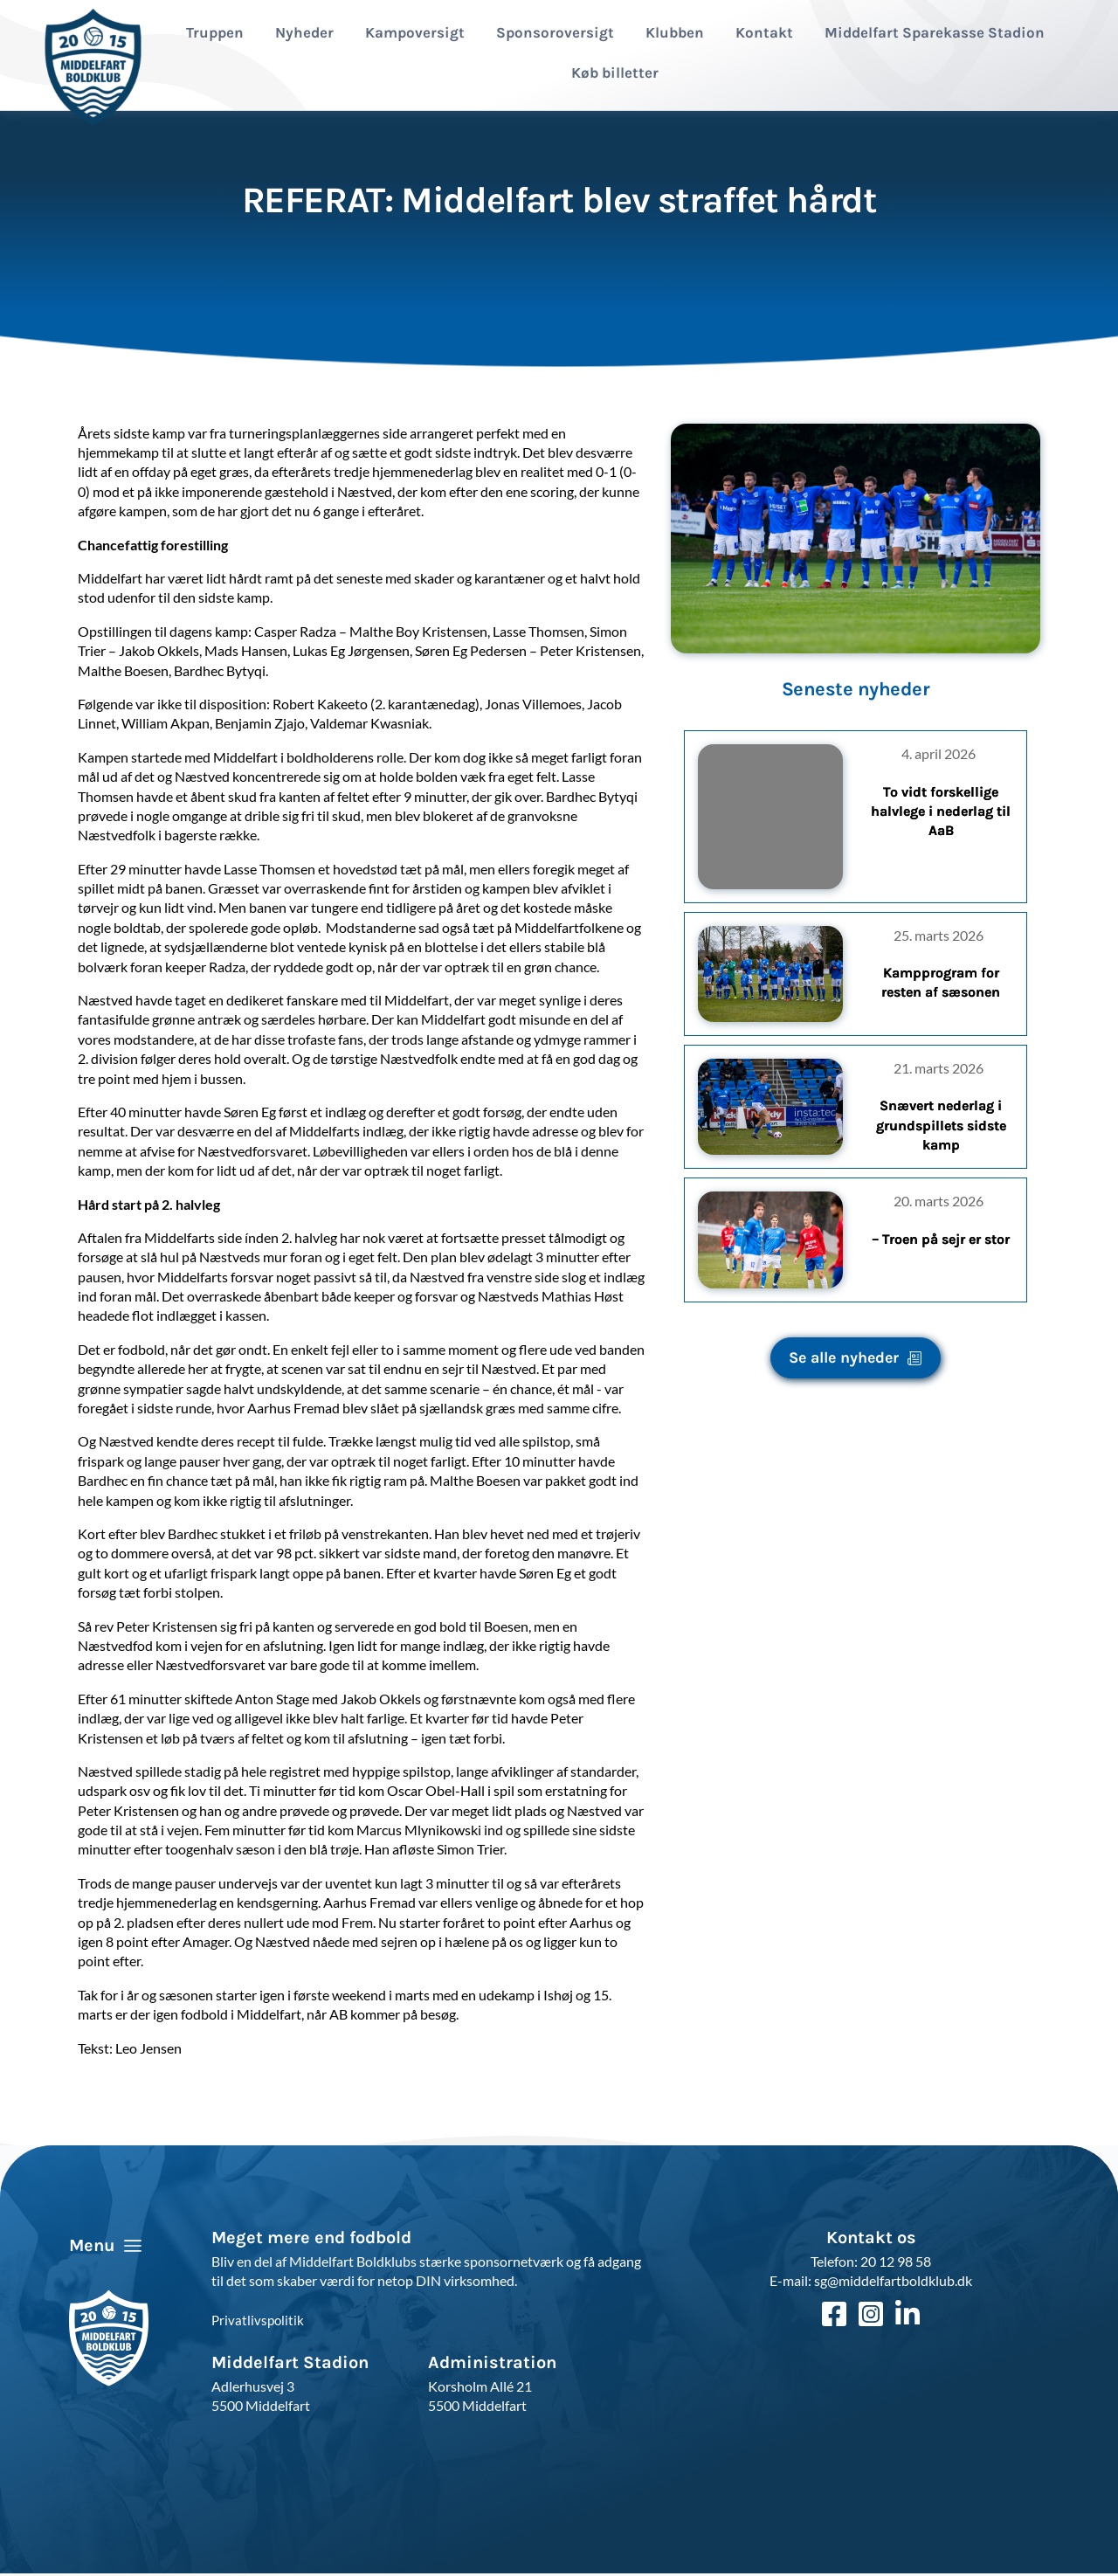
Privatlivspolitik (259, 2324)
